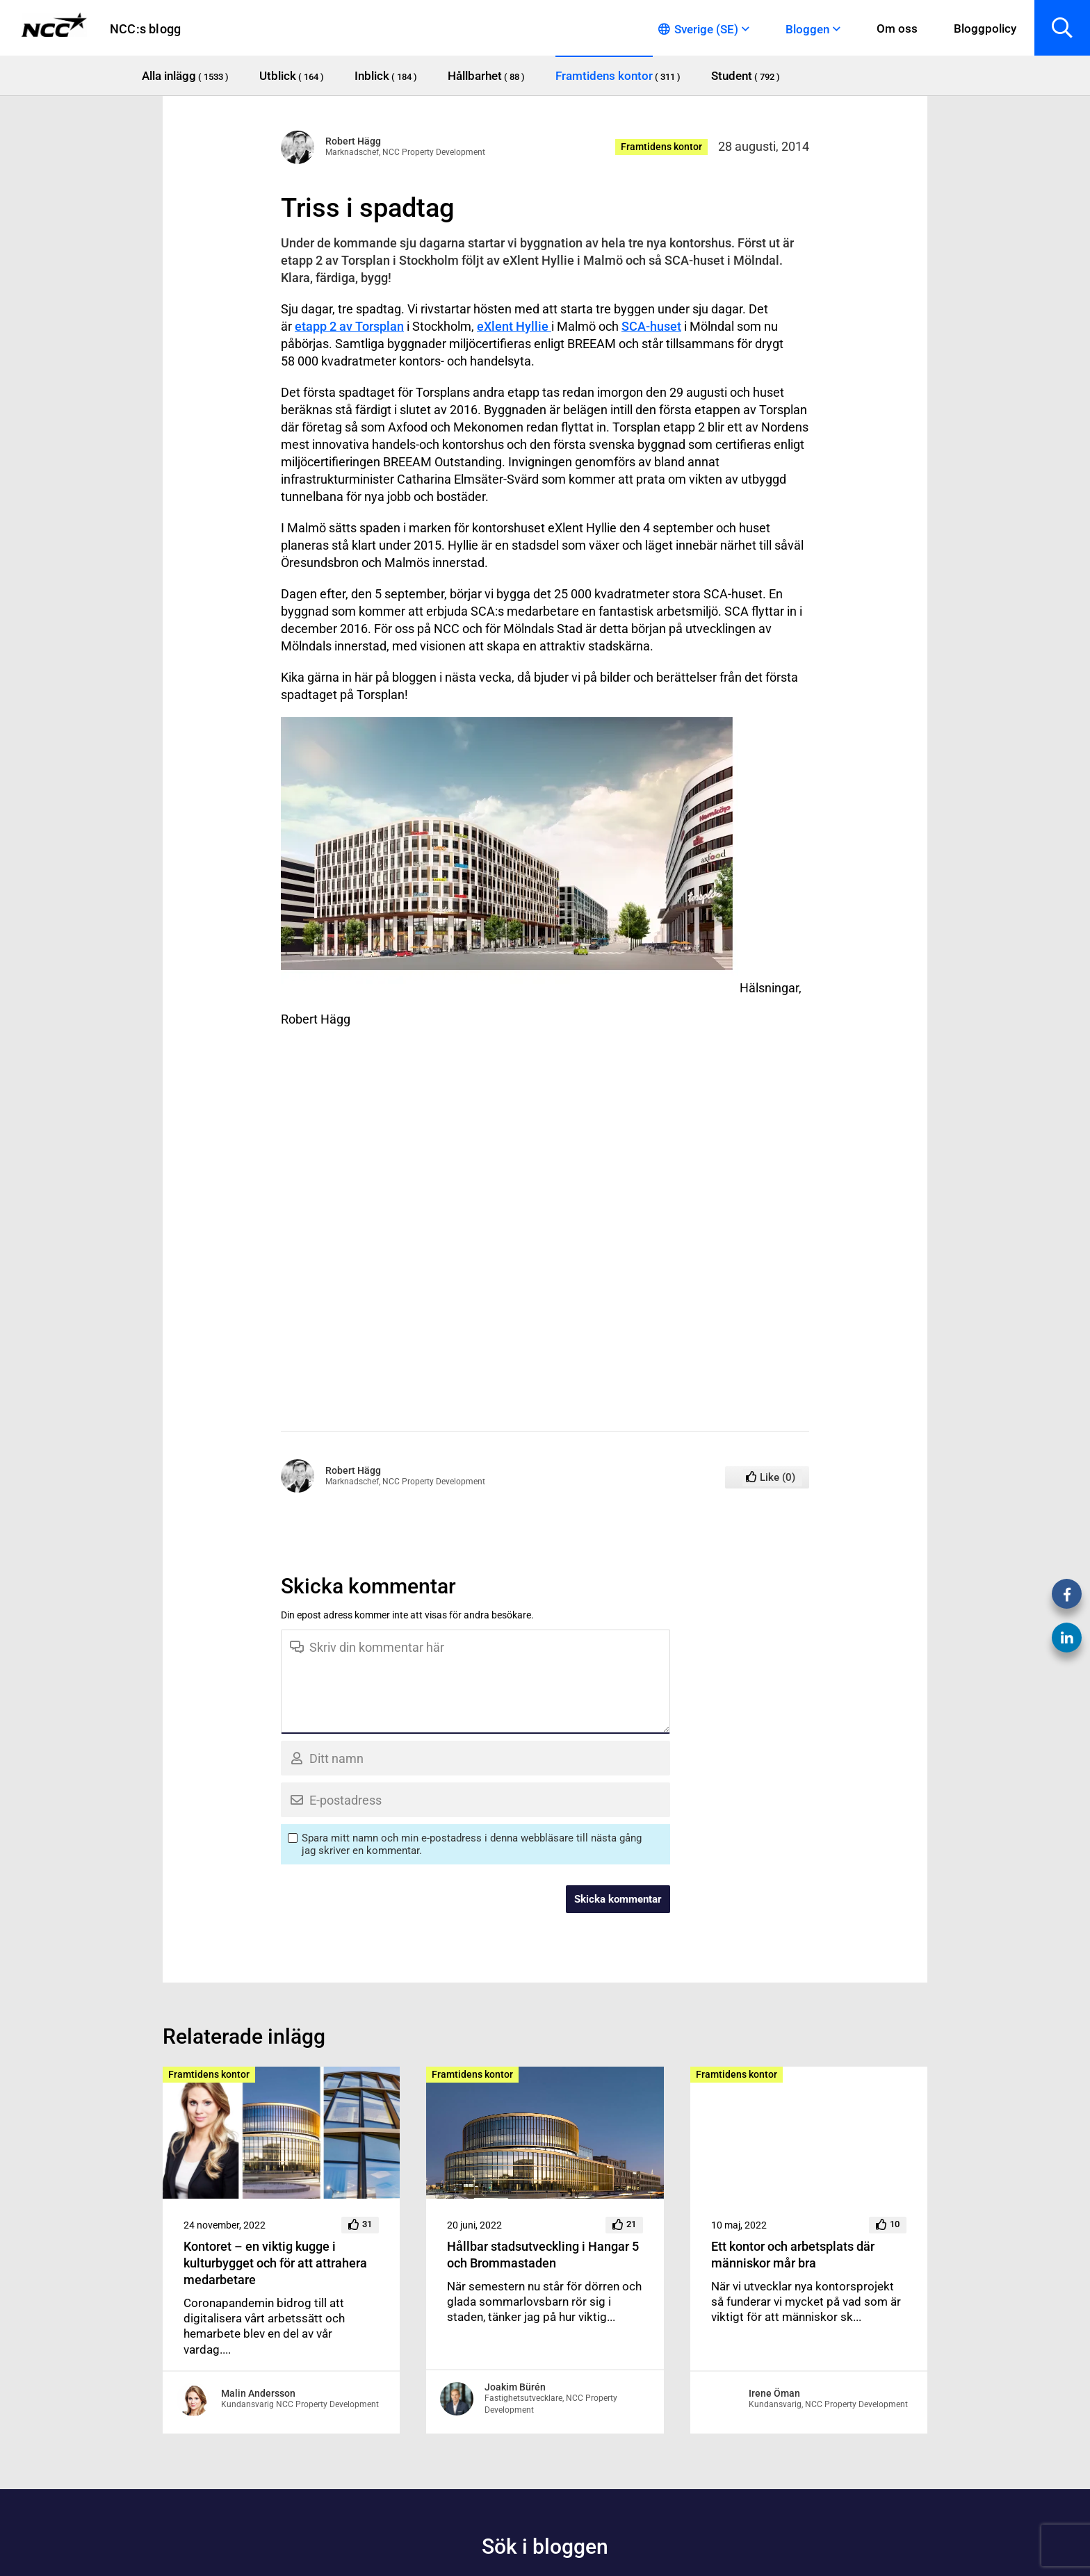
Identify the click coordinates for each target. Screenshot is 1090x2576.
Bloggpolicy (985, 28)
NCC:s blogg (145, 29)
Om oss (897, 28)
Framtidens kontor (661, 146)
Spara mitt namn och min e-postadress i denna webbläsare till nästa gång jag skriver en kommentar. (472, 1844)
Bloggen (807, 29)
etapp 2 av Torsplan (349, 326)
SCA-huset (651, 326)
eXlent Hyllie (514, 326)
